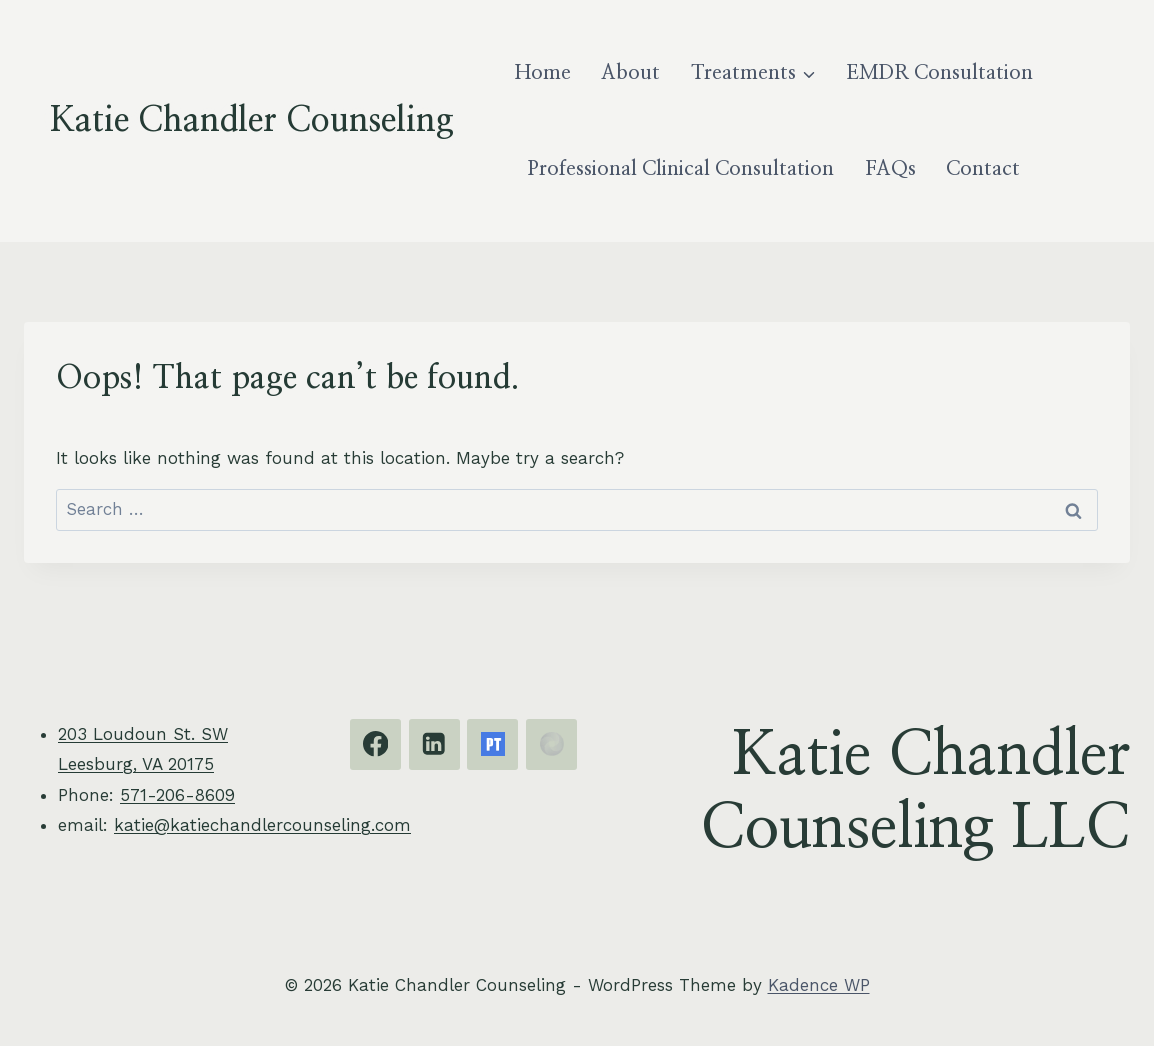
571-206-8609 (177, 795)
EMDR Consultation (939, 73)
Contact (983, 169)
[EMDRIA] (551, 744)
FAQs (890, 169)
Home (543, 73)
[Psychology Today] (492, 744)
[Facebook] (375, 744)
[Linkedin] (434, 744)
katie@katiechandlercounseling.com (262, 825)
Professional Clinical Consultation (681, 169)
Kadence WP (819, 985)
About (630, 73)
